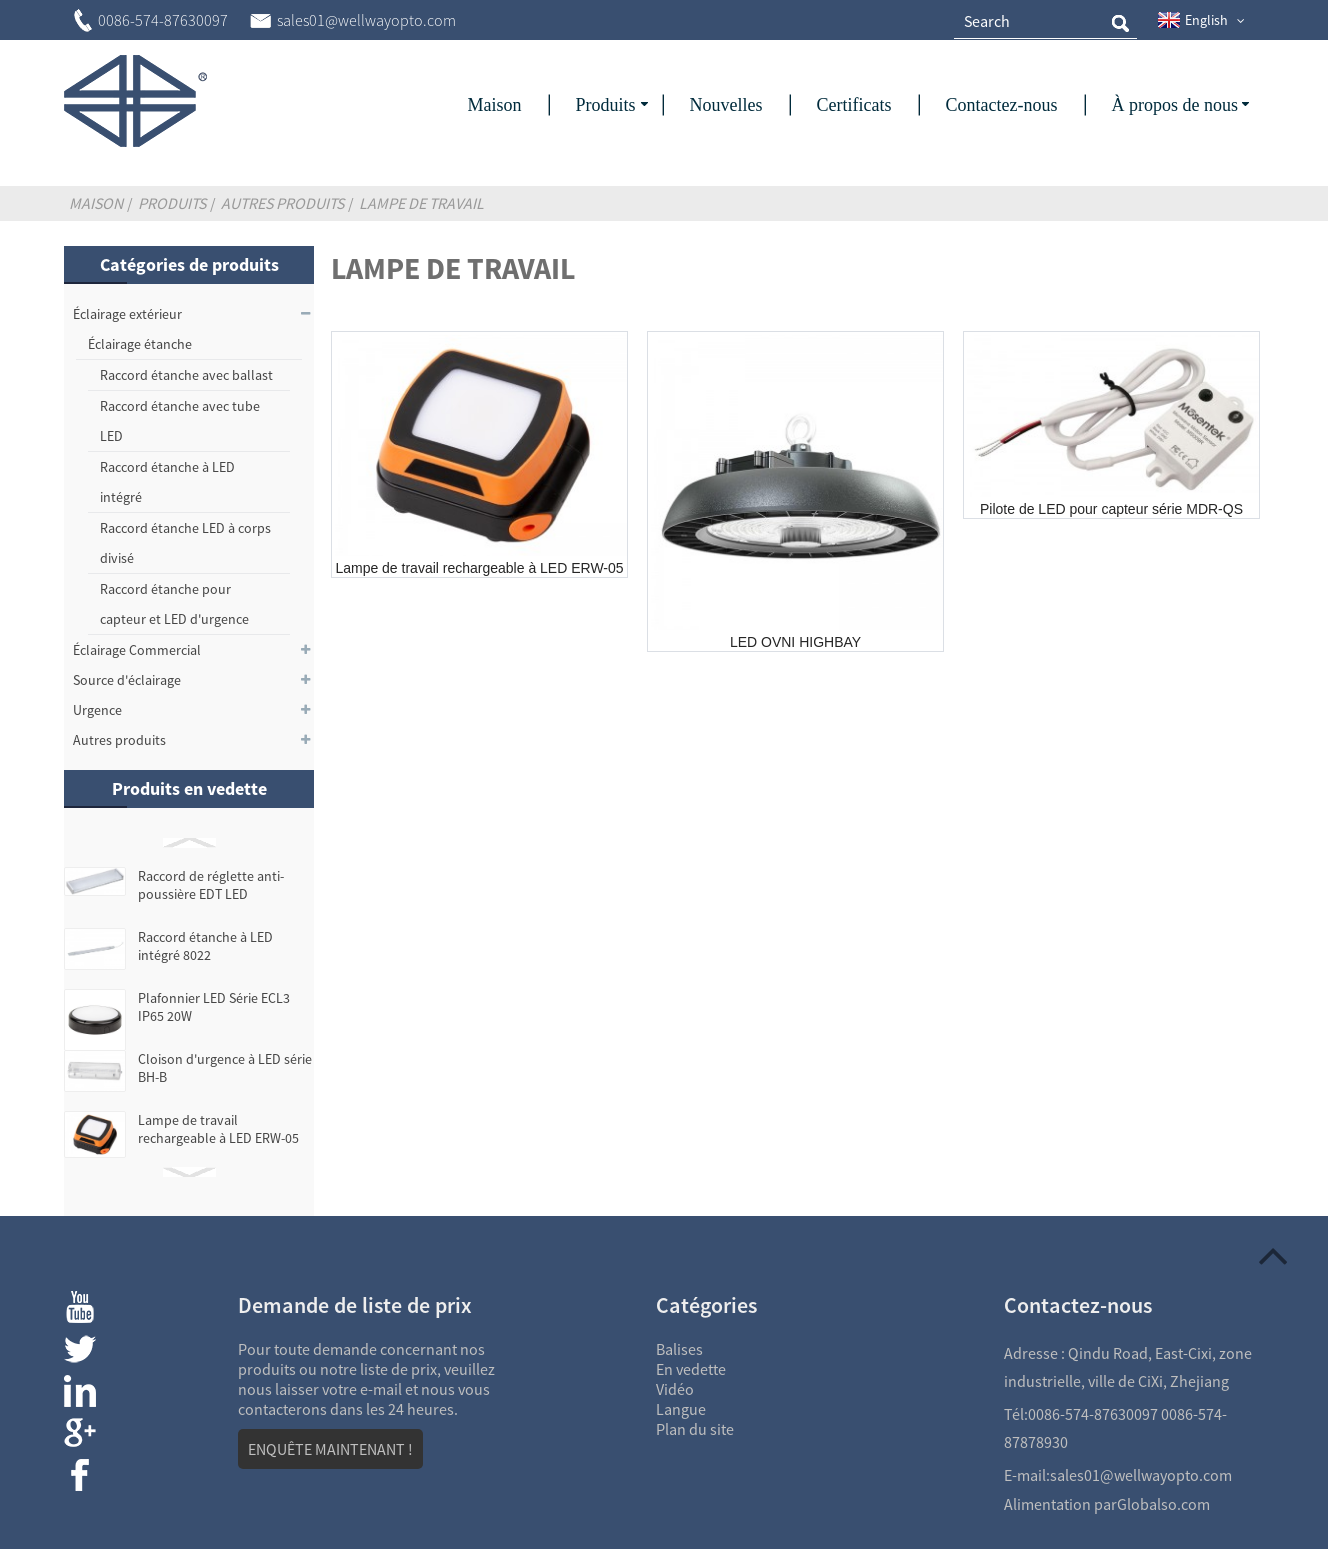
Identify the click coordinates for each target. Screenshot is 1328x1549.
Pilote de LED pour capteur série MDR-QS (1111, 509)
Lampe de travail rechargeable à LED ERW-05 (218, 1129)
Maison (96, 203)
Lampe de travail (421, 203)
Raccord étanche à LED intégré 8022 (205, 946)
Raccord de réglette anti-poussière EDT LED (211, 885)
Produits (172, 203)
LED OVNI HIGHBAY (795, 642)
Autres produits (282, 203)
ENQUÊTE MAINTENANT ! (330, 1449)
